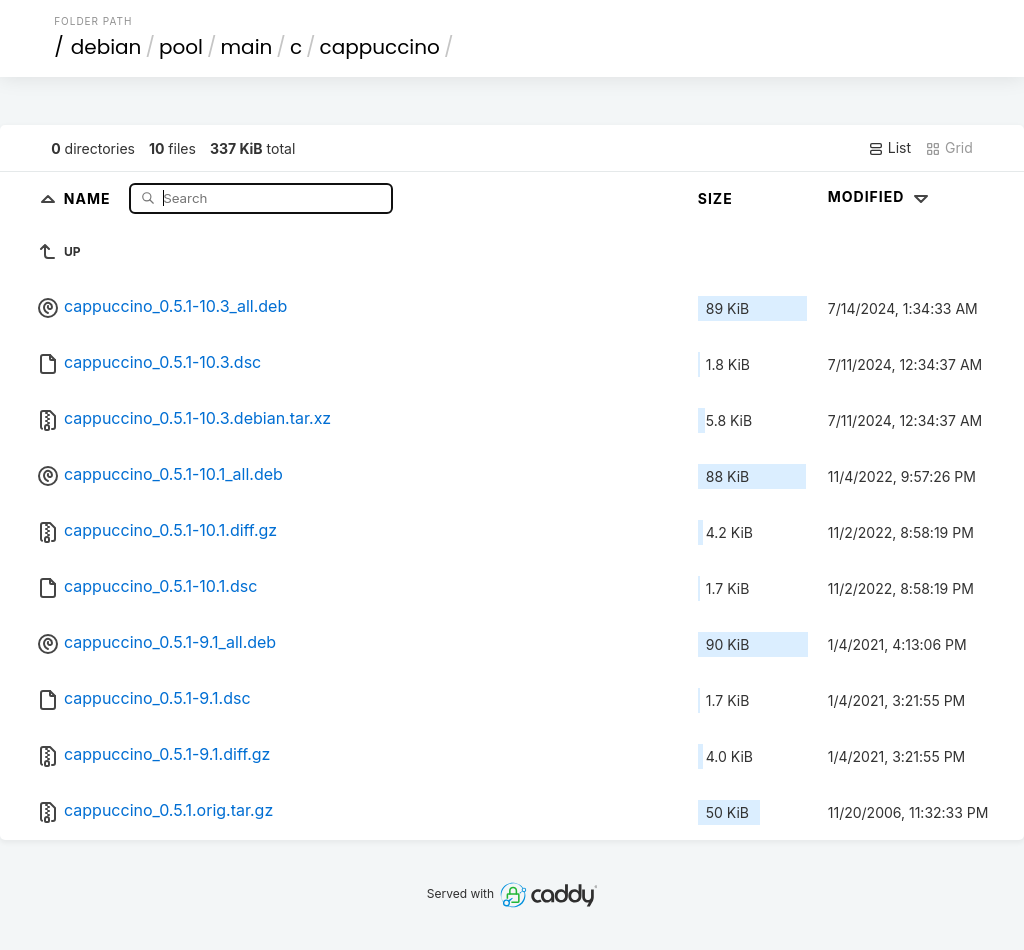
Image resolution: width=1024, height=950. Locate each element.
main (247, 47)
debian (106, 47)
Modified (880, 196)
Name (89, 197)
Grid (949, 148)
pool (181, 47)
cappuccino (380, 47)
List (889, 148)
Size (715, 198)
